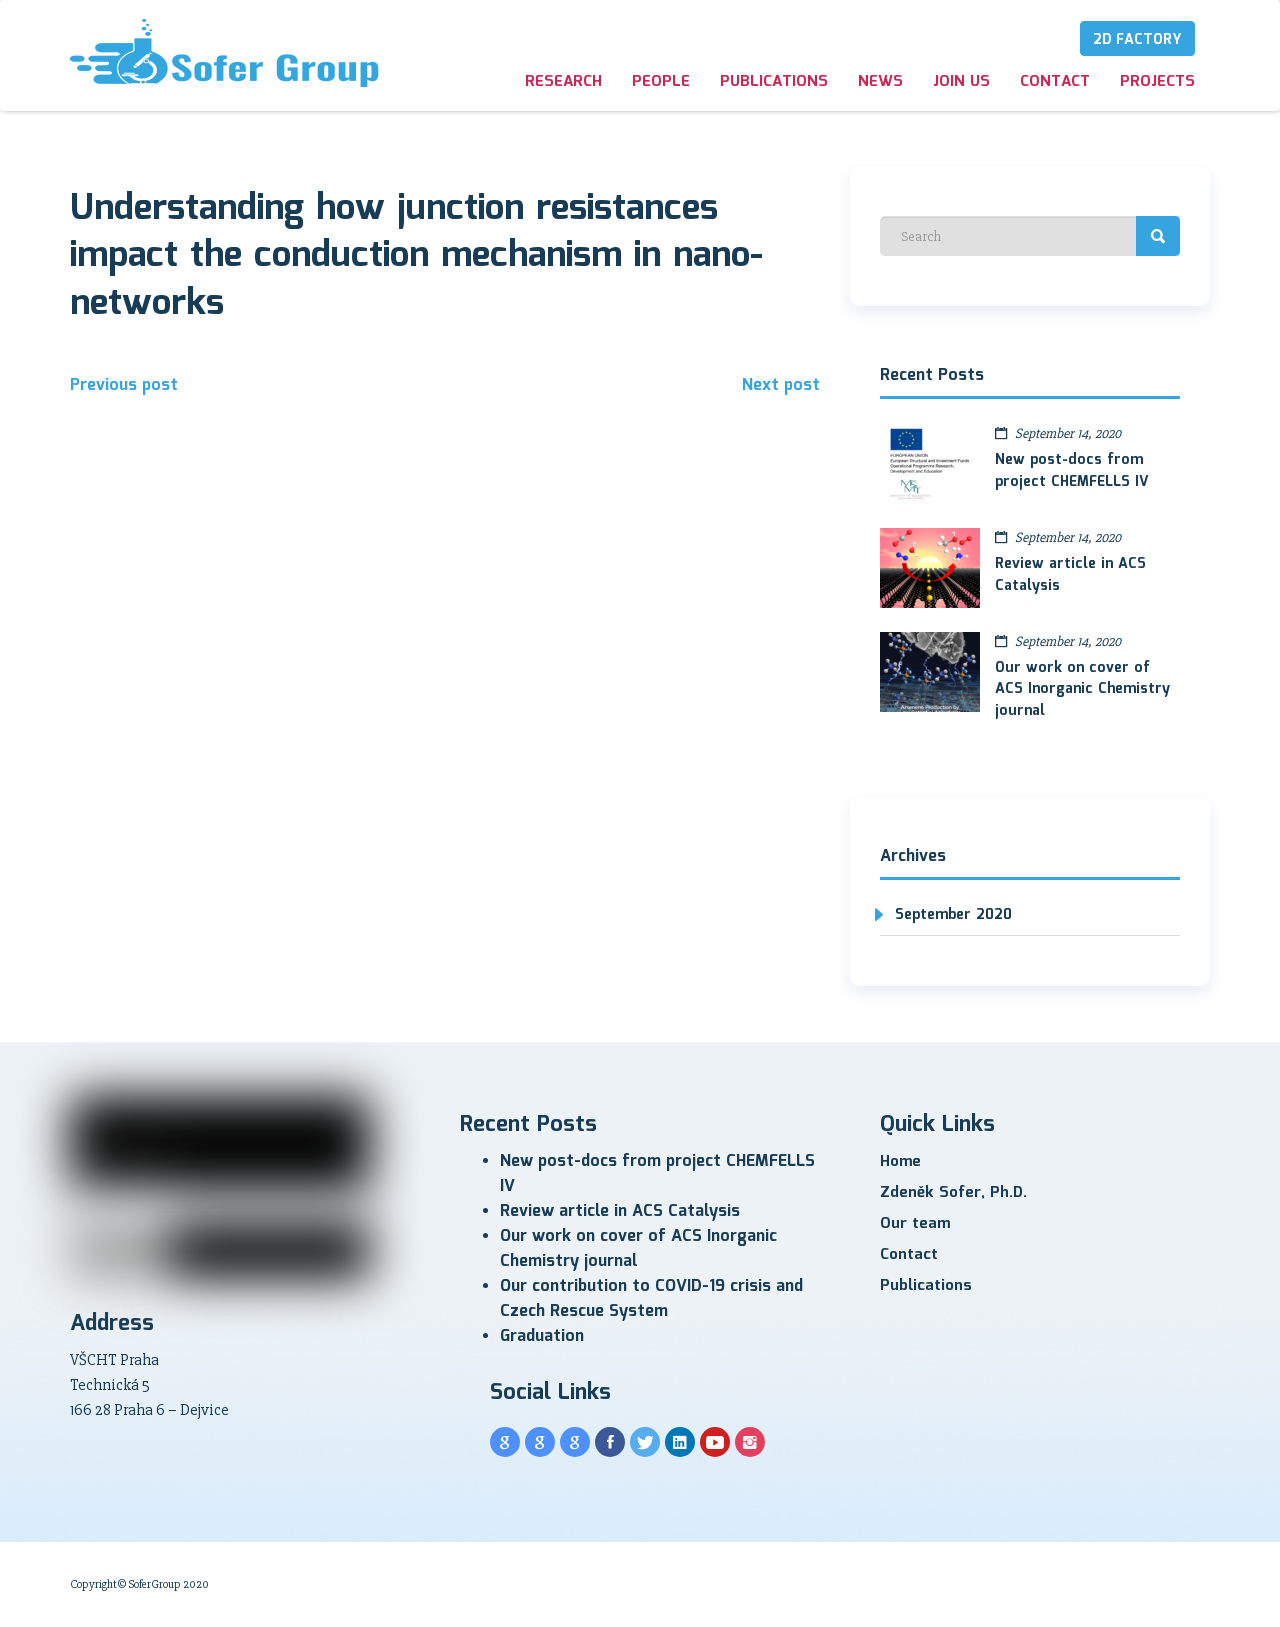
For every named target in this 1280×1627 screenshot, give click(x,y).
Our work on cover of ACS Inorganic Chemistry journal (1082, 690)
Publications (774, 82)
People (661, 82)
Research (563, 82)
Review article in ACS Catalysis (1070, 575)
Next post (781, 385)
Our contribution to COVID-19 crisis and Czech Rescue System (651, 1299)
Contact (1055, 82)
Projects (1157, 82)
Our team (915, 1224)
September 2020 (953, 915)
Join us (961, 82)
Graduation (542, 1336)
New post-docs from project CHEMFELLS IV (1072, 471)
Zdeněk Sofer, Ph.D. (953, 1193)
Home (900, 1162)
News (880, 82)
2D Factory (1137, 40)
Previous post (124, 385)
